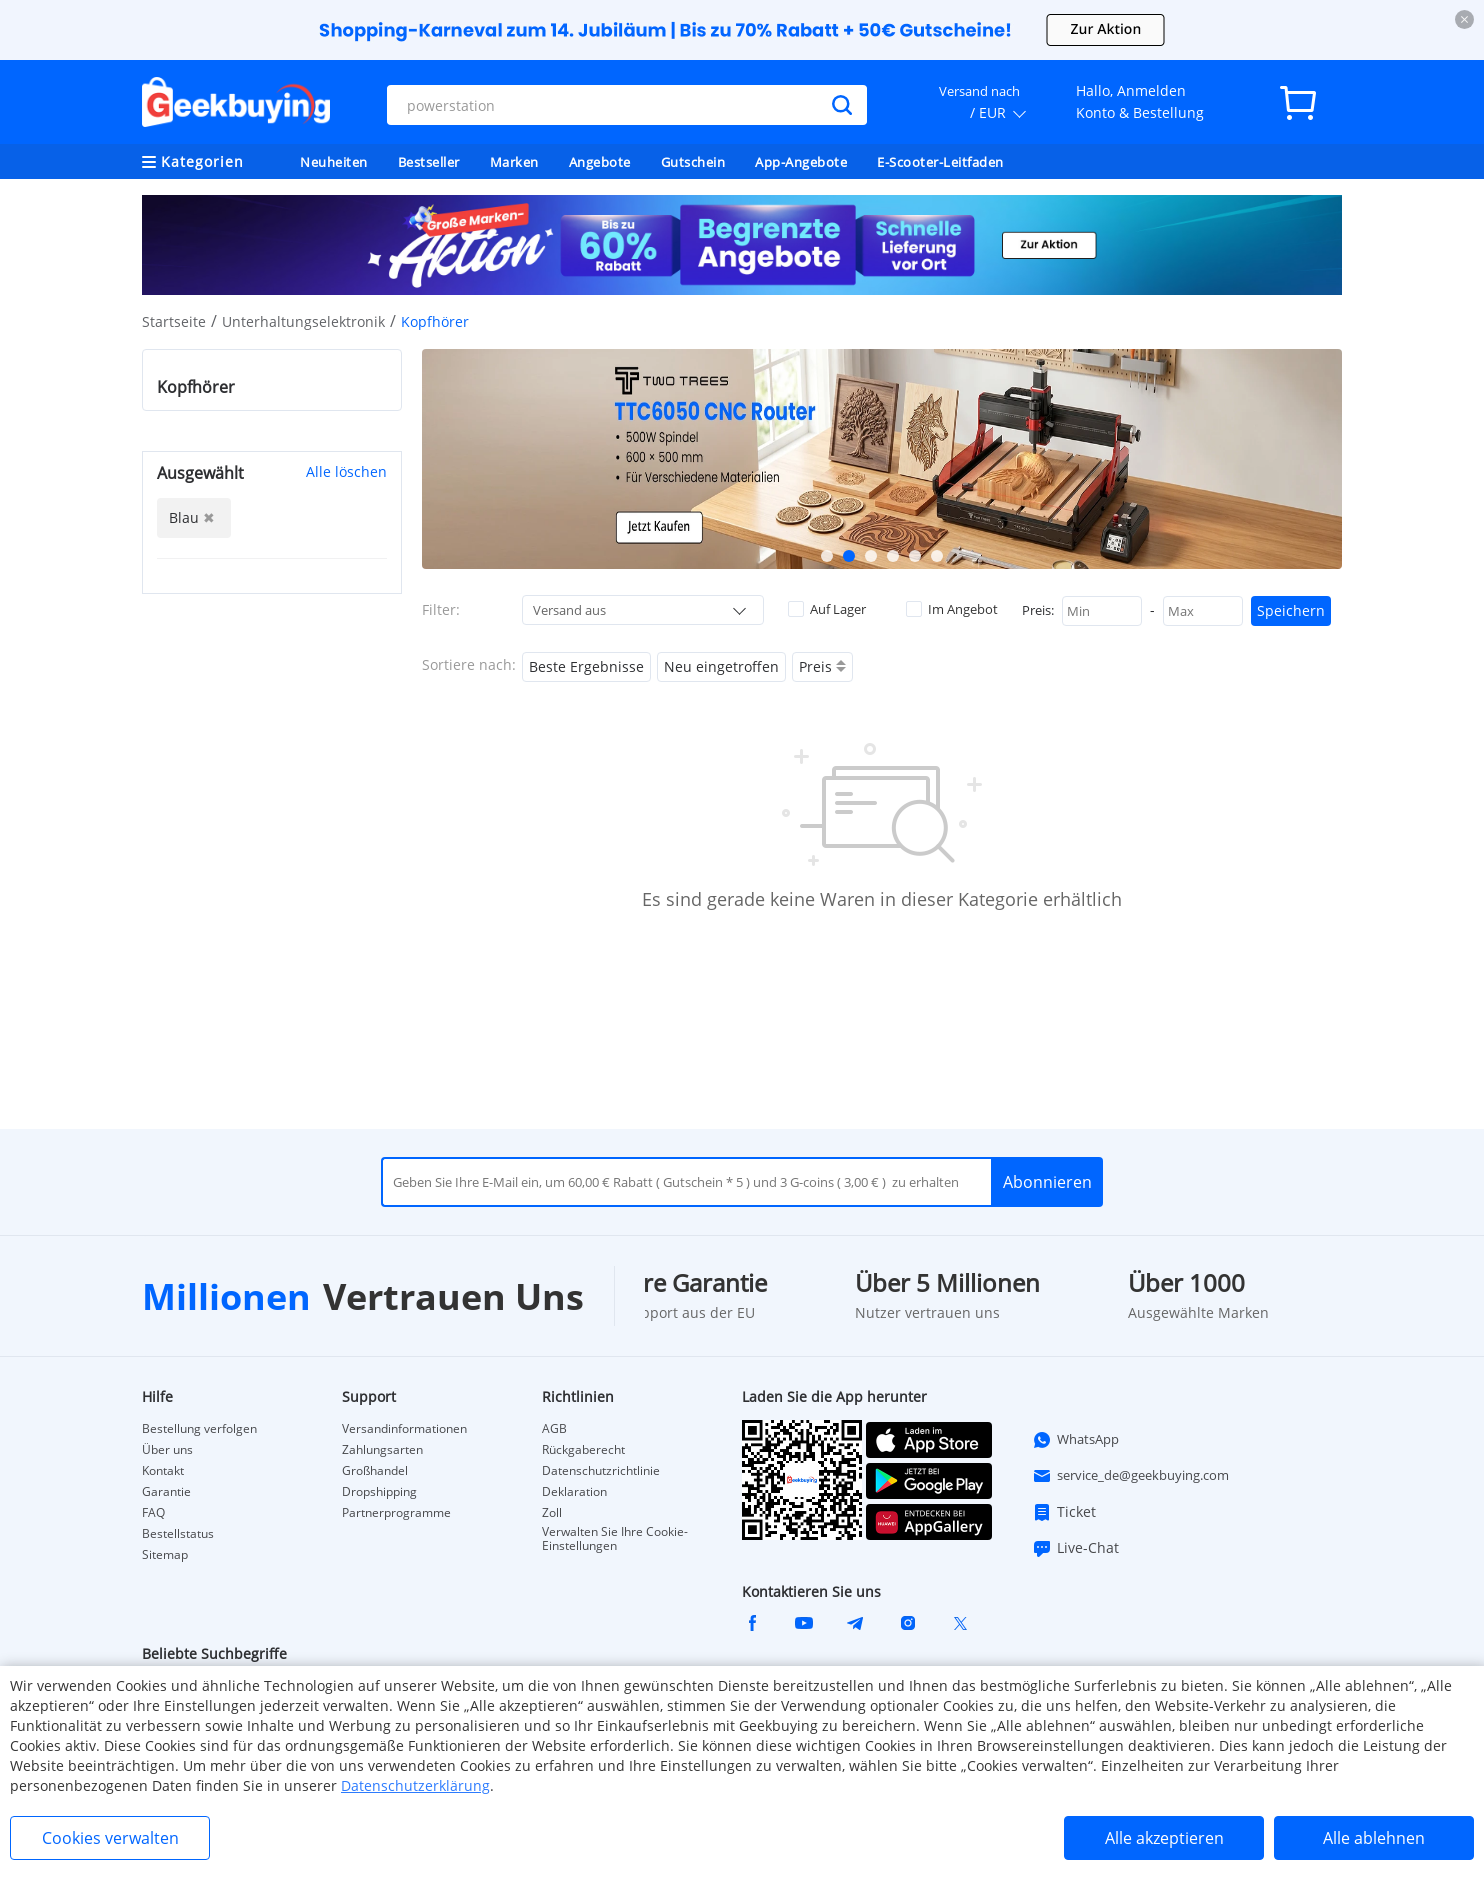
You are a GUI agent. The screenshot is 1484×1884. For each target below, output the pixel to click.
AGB (554, 1429)
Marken (514, 162)
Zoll (552, 1513)
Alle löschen (346, 471)
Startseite (174, 321)
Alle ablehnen (1374, 1838)
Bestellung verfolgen (199, 1429)
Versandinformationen (404, 1429)
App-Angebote (801, 162)
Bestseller (429, 162)
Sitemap (165, 1555)
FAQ (153, 1513)
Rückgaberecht (583, 1450)
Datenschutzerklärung (415, 1785)
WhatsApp (1075, 1440)
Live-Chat (1075, 1548)
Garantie (166, 1492)
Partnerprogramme (396, 1513)
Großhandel (375, 1471)
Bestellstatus (178, 1534)
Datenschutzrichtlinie (601, 1471)
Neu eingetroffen (721, 666)
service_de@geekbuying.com (1130, 1476)
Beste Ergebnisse (586, 666)
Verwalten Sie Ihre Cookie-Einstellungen (615, 1539)
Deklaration (574, 1492)
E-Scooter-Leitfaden (940, 162)
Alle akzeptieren (1164, 1838)
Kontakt (163, 1471)
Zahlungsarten (382, 1450)
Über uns (167, 1450)
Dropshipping (379, 1492)
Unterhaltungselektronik (303, 321)
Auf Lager (827, 609)
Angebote (600, 162)
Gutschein (693, 162)
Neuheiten (334, 162)
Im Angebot (952, 609)
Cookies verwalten (110, 1838)
